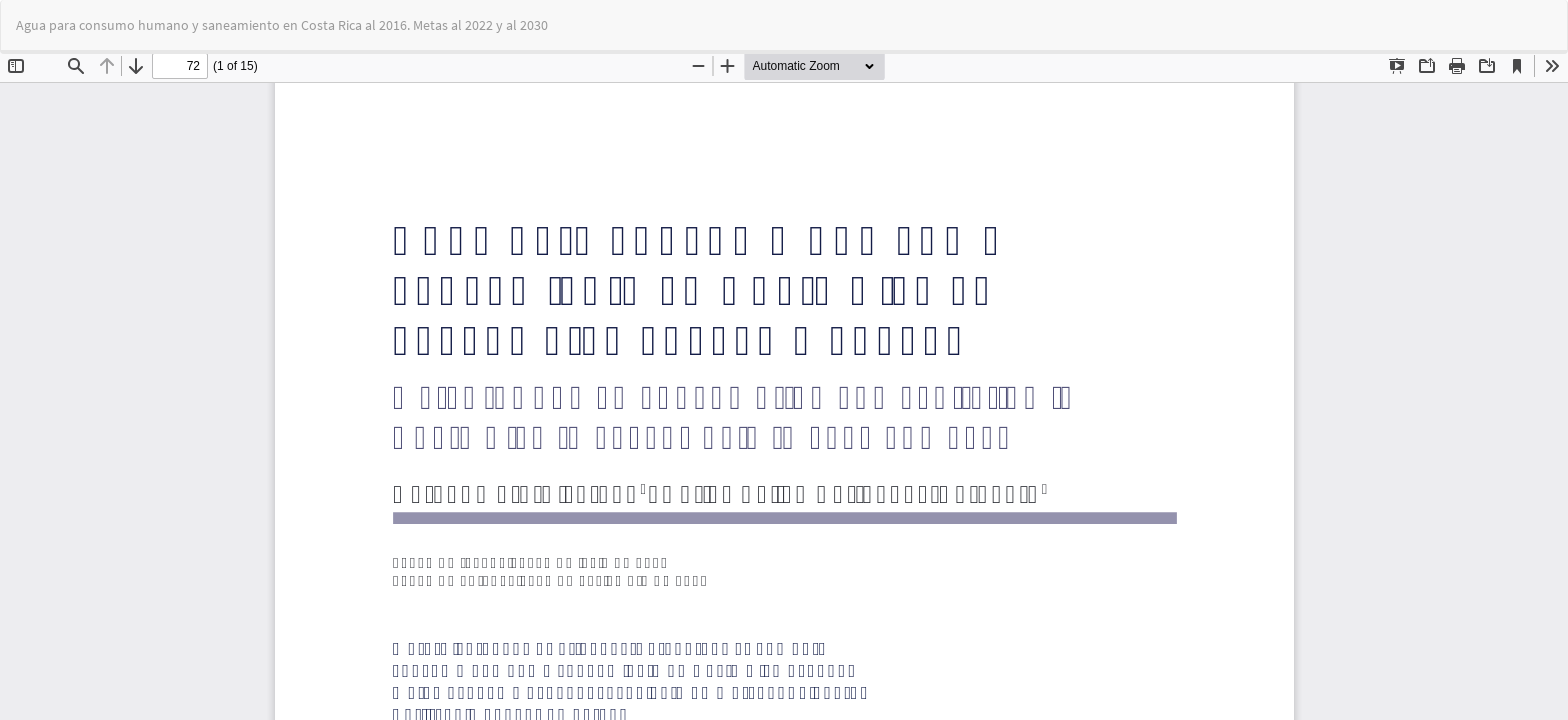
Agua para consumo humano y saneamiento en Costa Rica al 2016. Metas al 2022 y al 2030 (282, 25)
